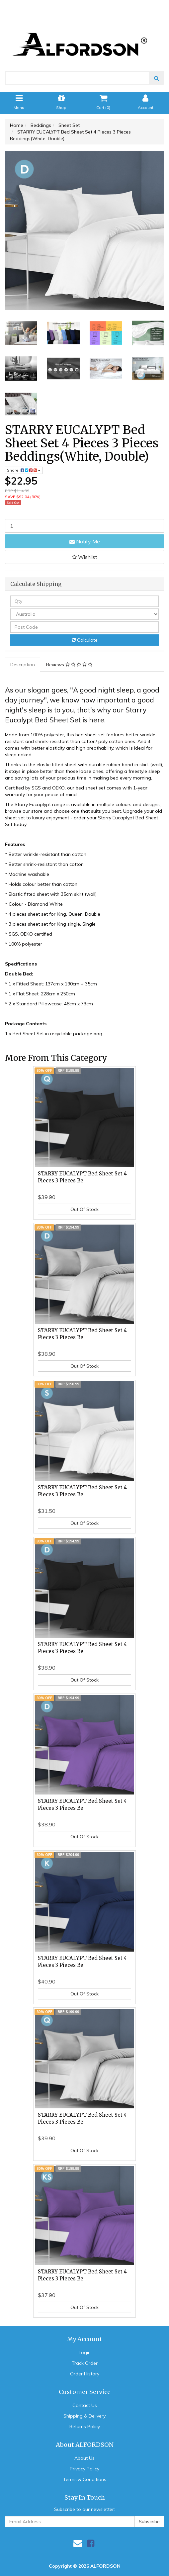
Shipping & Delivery (84, 2416)
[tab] (23, 665)
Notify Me (84, 541)
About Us (84, 2458)
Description (22, 665)
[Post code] (84, 627)
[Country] (84, 614)
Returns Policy (84, 2427)
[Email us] (77, 2543)
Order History (84, 2374)
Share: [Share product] (24, 470)
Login (85, 2352)
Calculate (85, 640)
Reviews (69, 665)
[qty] (84, 601)
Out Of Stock (84, 1209)
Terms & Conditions (84, 2479)
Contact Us (84, 2405)
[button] (84, 557)
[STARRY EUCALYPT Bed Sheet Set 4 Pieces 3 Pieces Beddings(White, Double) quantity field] (84, 526)
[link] (90, 2543)
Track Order (85, 2363)
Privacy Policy (84, 2469)
